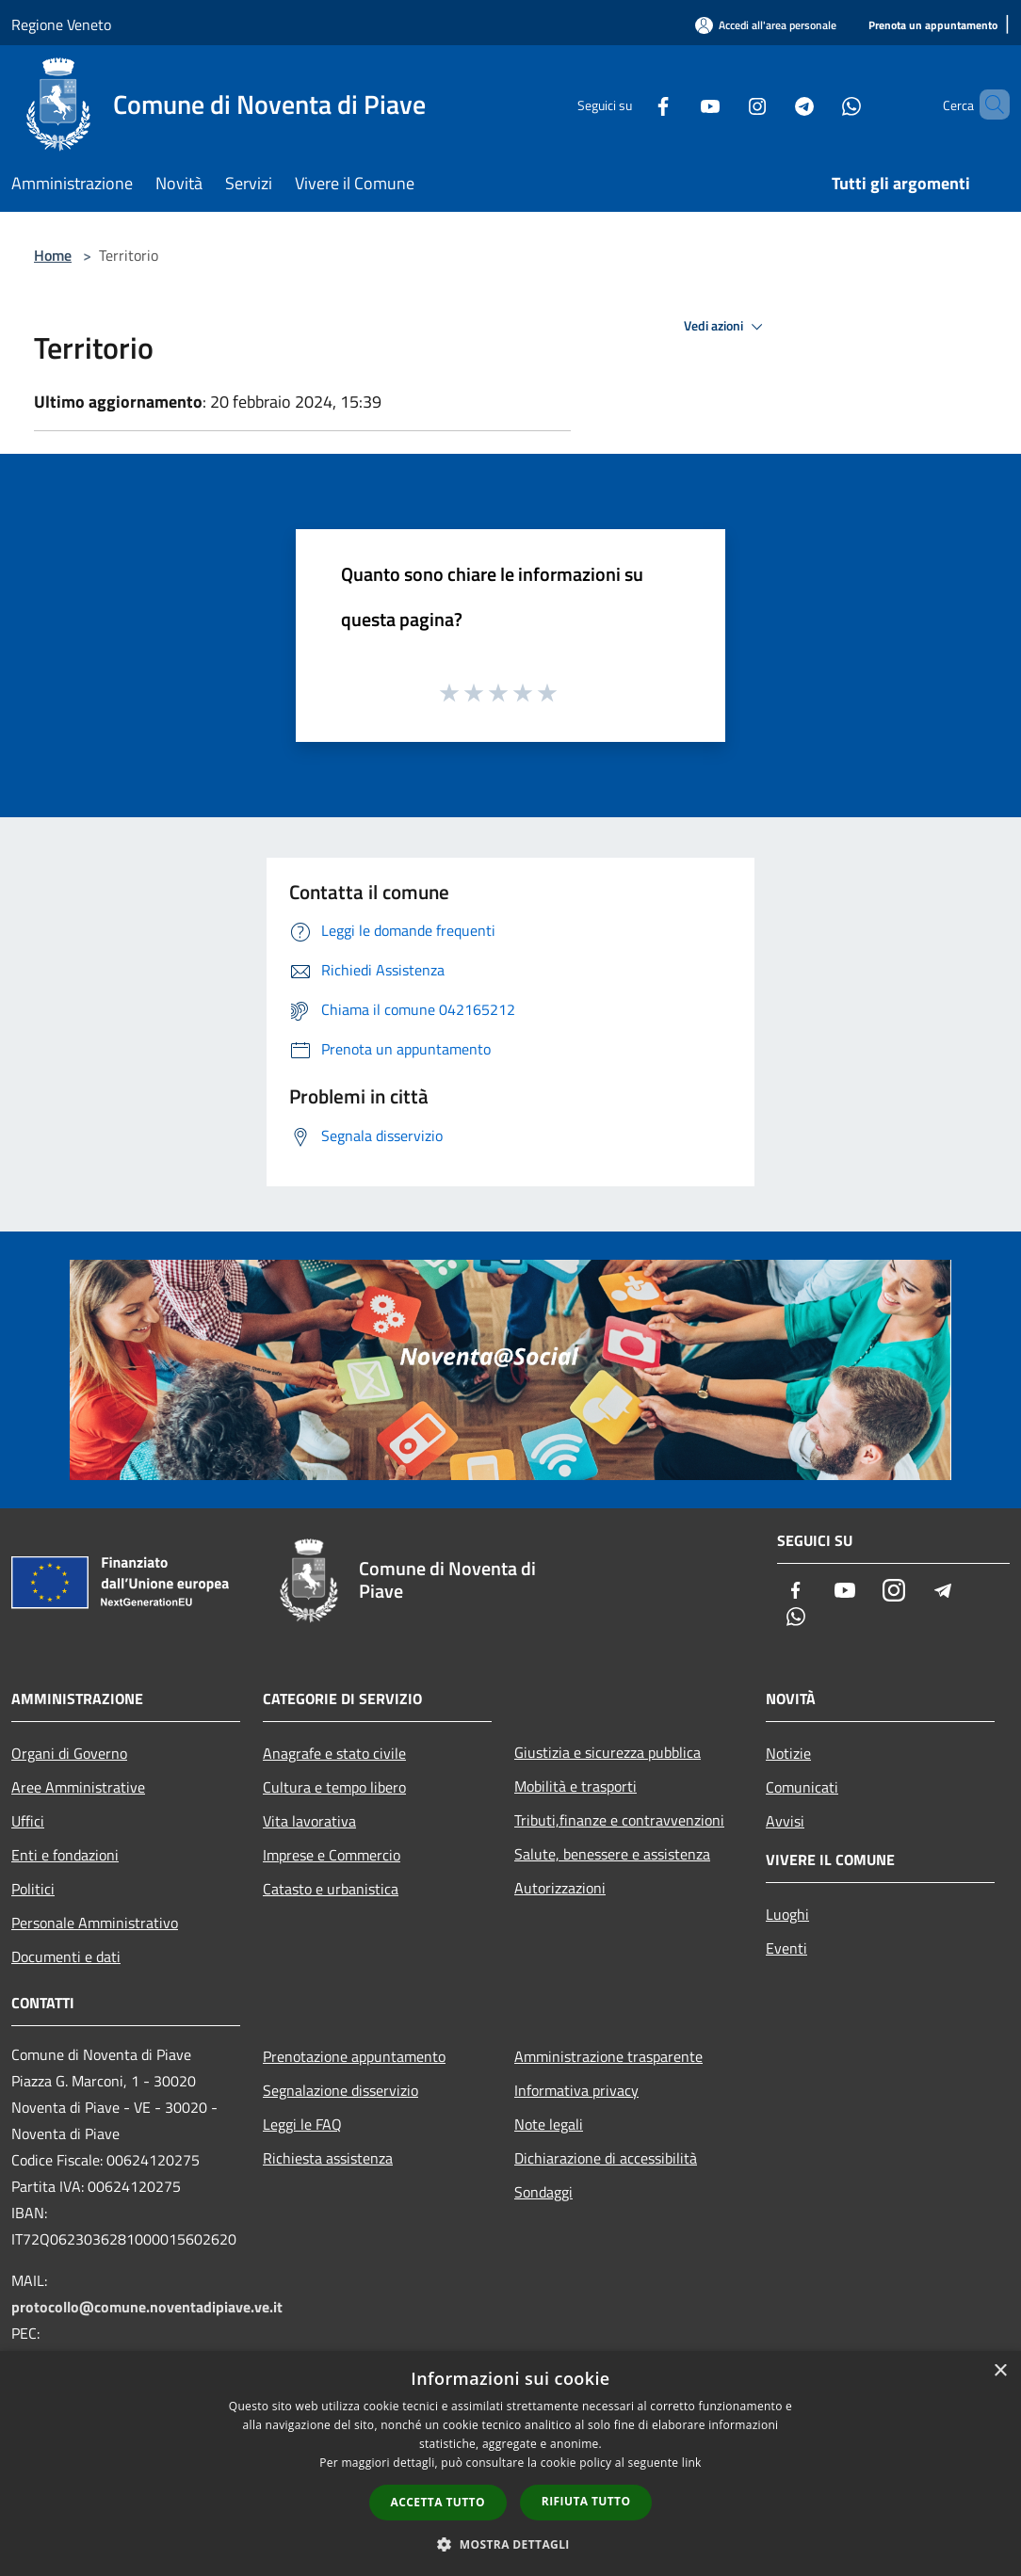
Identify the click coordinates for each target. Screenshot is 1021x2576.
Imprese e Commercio (331, 1854)
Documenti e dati (66, 1956)
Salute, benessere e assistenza (612, 1854)
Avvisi (785, 1821)
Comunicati (802, 1787)
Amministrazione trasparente (608, 2056)
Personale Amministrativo (94, 1922)
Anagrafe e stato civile (334, 1753)
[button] (510, 2544)
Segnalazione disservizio (340, 2090)
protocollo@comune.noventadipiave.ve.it (147, 2306)
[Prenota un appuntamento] (932, 26)
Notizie (788, 1753)
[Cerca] (987, 104)
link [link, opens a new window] (692, 2463)
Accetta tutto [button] (438, 2502)
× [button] (1000, 2371)
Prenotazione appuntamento (354, 2056)
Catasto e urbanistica (330, 1888)
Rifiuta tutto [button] (586, 2501)
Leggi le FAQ (302, 2124)
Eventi (786, 1948)
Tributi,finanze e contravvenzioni (619, 1820)
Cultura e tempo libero (334, 1787)
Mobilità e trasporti (575, 1786)
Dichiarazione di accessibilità (605, 2158)
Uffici (27, 1821)
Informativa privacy (576, 2090)
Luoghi (787, 1914)
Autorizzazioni (560, 1887)
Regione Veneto (61, 24)
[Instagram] (725, 104)
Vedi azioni (726, 326)
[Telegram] (772, 104)
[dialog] (510, 2463)
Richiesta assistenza (328, 2158)
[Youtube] (678, 104)
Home (53, 255)
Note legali (548, 2124)
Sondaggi (543, 2192)
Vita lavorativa (309, 1821)
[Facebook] (631, 104)
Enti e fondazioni (65, 1854)
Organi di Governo (69, 1753)
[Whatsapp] (819, 104)
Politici (33, 1888)
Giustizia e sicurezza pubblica (607, 1752)
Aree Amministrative (78, 1787)
